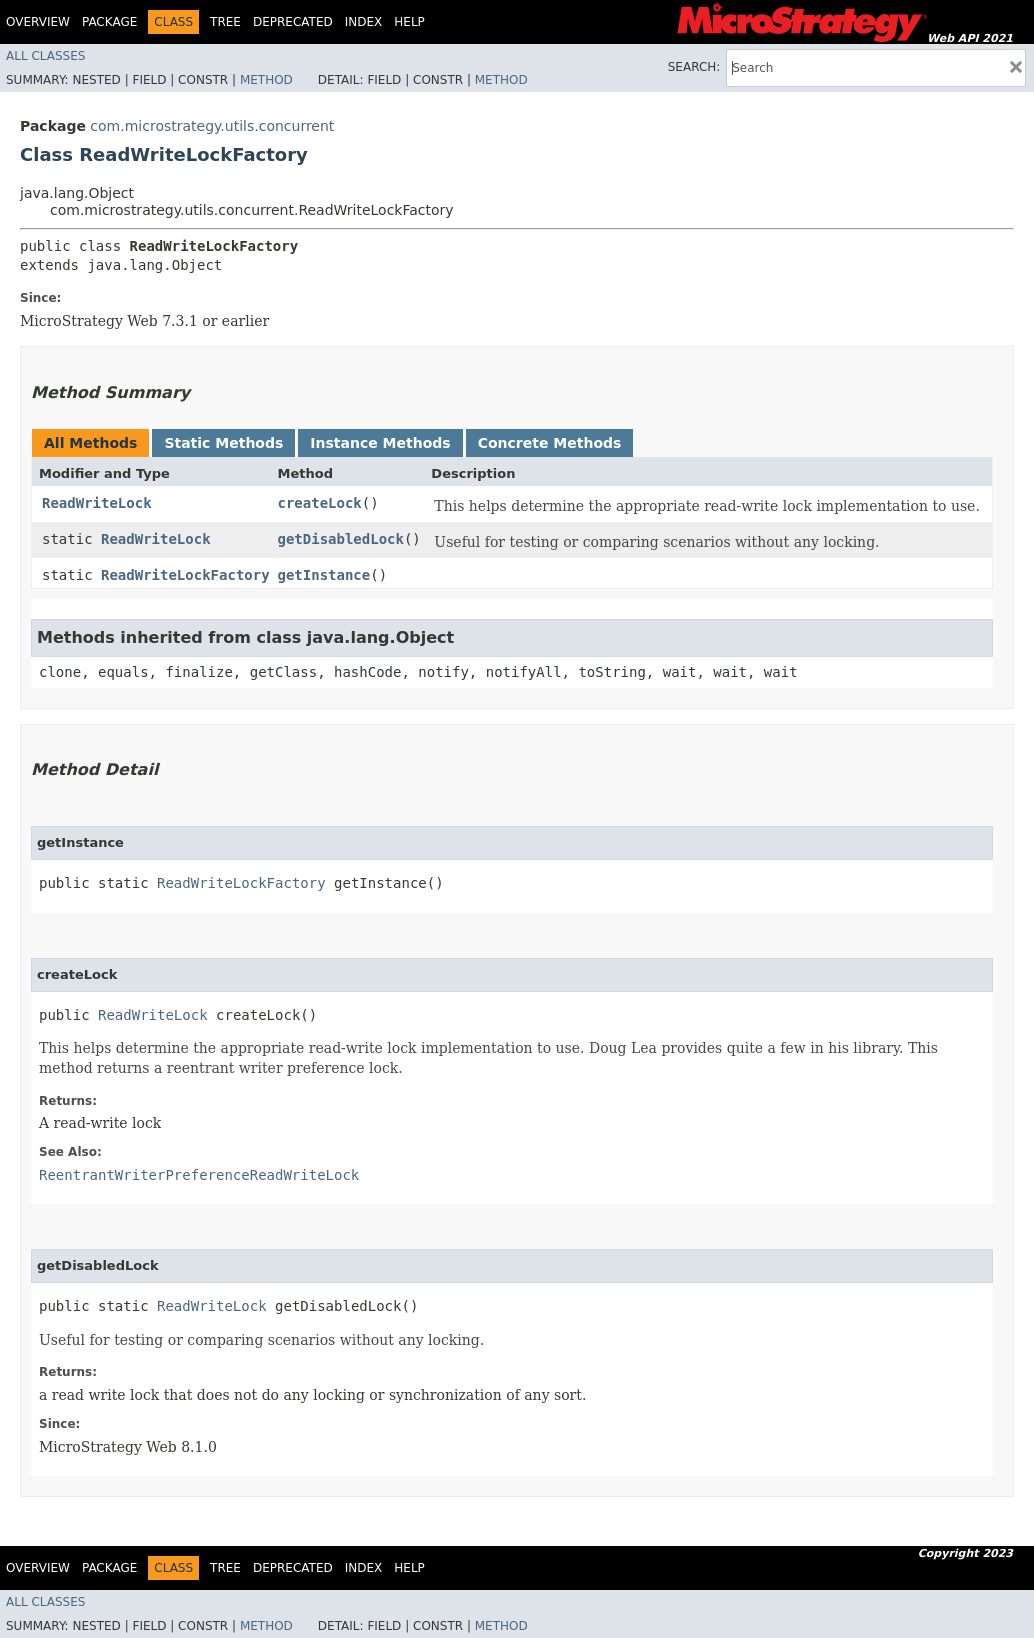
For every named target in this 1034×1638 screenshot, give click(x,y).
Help (409, 22)
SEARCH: (694, 67)
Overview (38, 22)
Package (109, 22)
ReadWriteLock (97, 503)
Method (266, 80)
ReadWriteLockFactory (185, 575)
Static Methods (223, 443)
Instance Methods (380, 443)
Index (364, 22)
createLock (319, 503)
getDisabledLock (340, 539)
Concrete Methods (550, 443)
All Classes (45, 56)
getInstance (323, 575)
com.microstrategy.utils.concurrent (212, 126)
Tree (225, 22)
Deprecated (293, 22)
